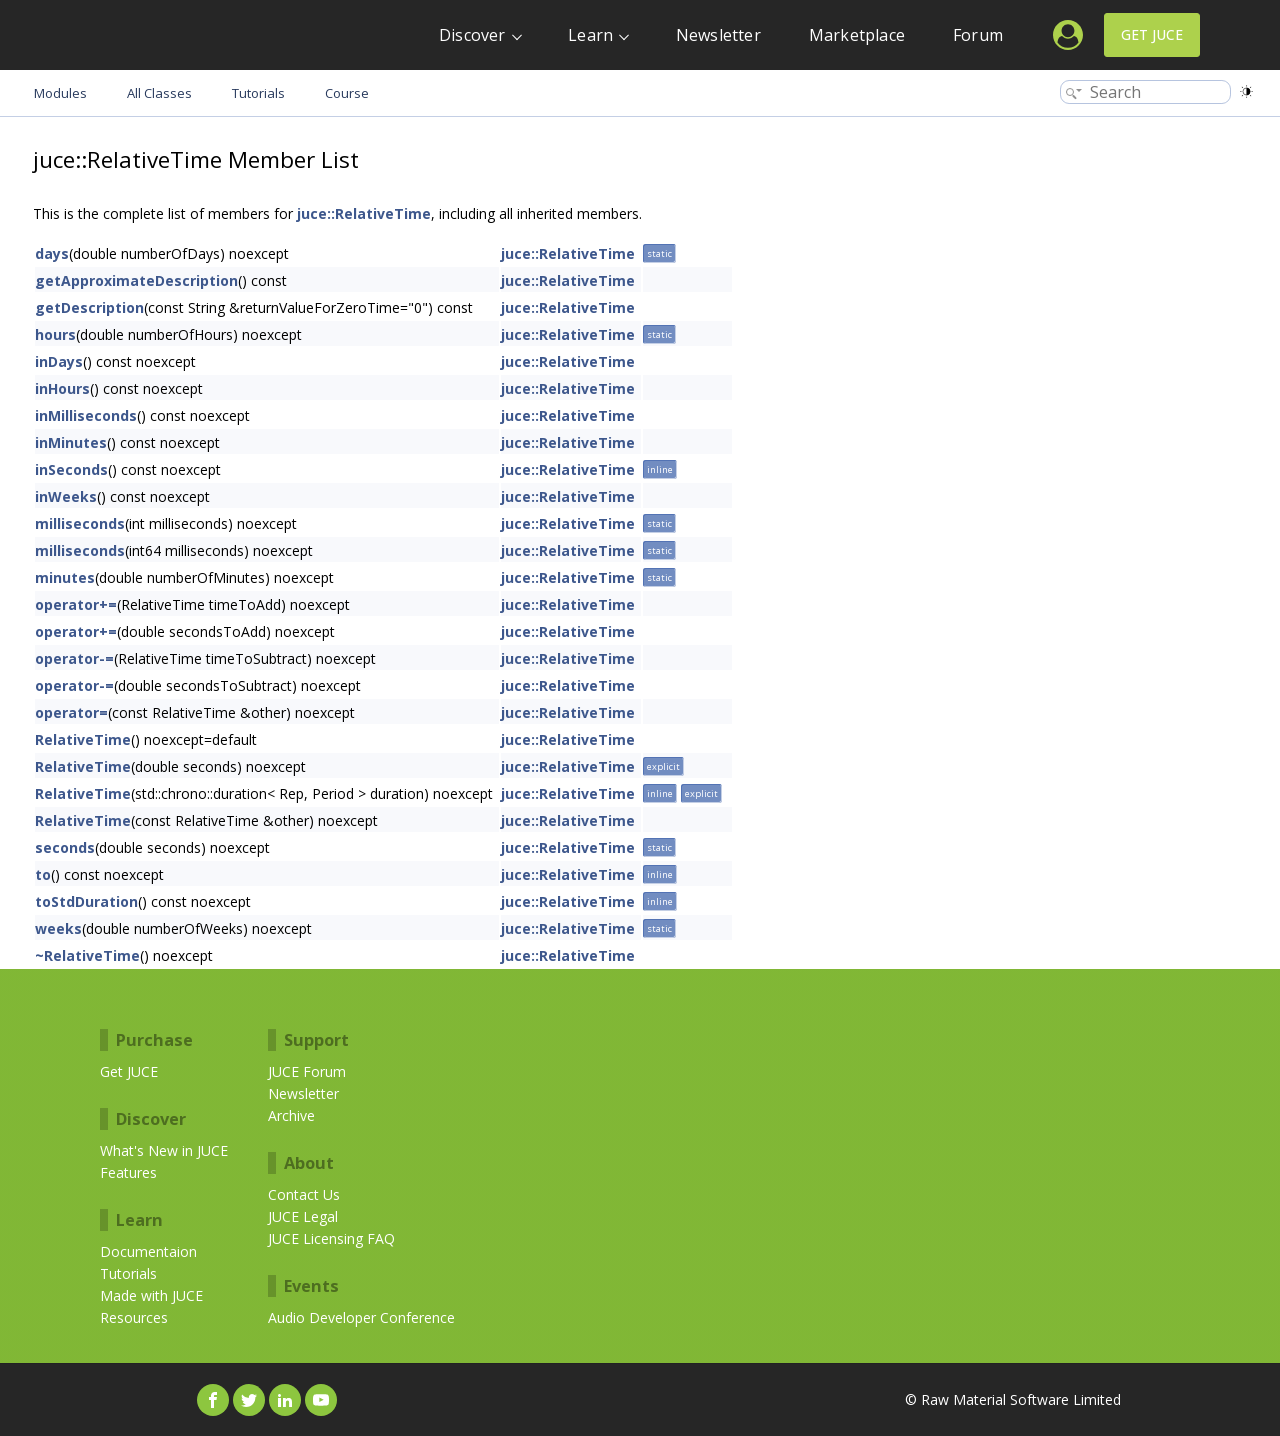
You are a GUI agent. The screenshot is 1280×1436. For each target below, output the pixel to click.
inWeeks (66, 496)
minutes (65, 577)
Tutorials (128, 1273)
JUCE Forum (307, 1071)
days (52, 253)
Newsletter (718, 35)
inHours (62, 388)
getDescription (89, 307)
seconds (65, 847)
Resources (134, 1317)
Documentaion (148, 1251)
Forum (978, 35)
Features (128, 1172)
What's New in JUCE (164, 1150)
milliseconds (80, 523)
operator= (71, 712)
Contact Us (304, 1194)
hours (55, 334)
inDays (59, 361)
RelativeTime (83, 739)
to (43, 874)
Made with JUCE (151, 1295)
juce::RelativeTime (364, 213)
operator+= (76, 604)
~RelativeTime (87, 955)
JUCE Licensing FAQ (331, 1238)
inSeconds (71, 469)
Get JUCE (1152, 34)
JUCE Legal (303, 1216)
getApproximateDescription (136, 280)
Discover (472, 35)
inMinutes (71, 442)
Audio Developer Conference (361, 1317)
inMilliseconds (86, 415)
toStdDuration (86, 901)
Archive (291, 1115)
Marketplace (857, 35)
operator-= (74, 658)
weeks (58, 928)
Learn (590, 35)
